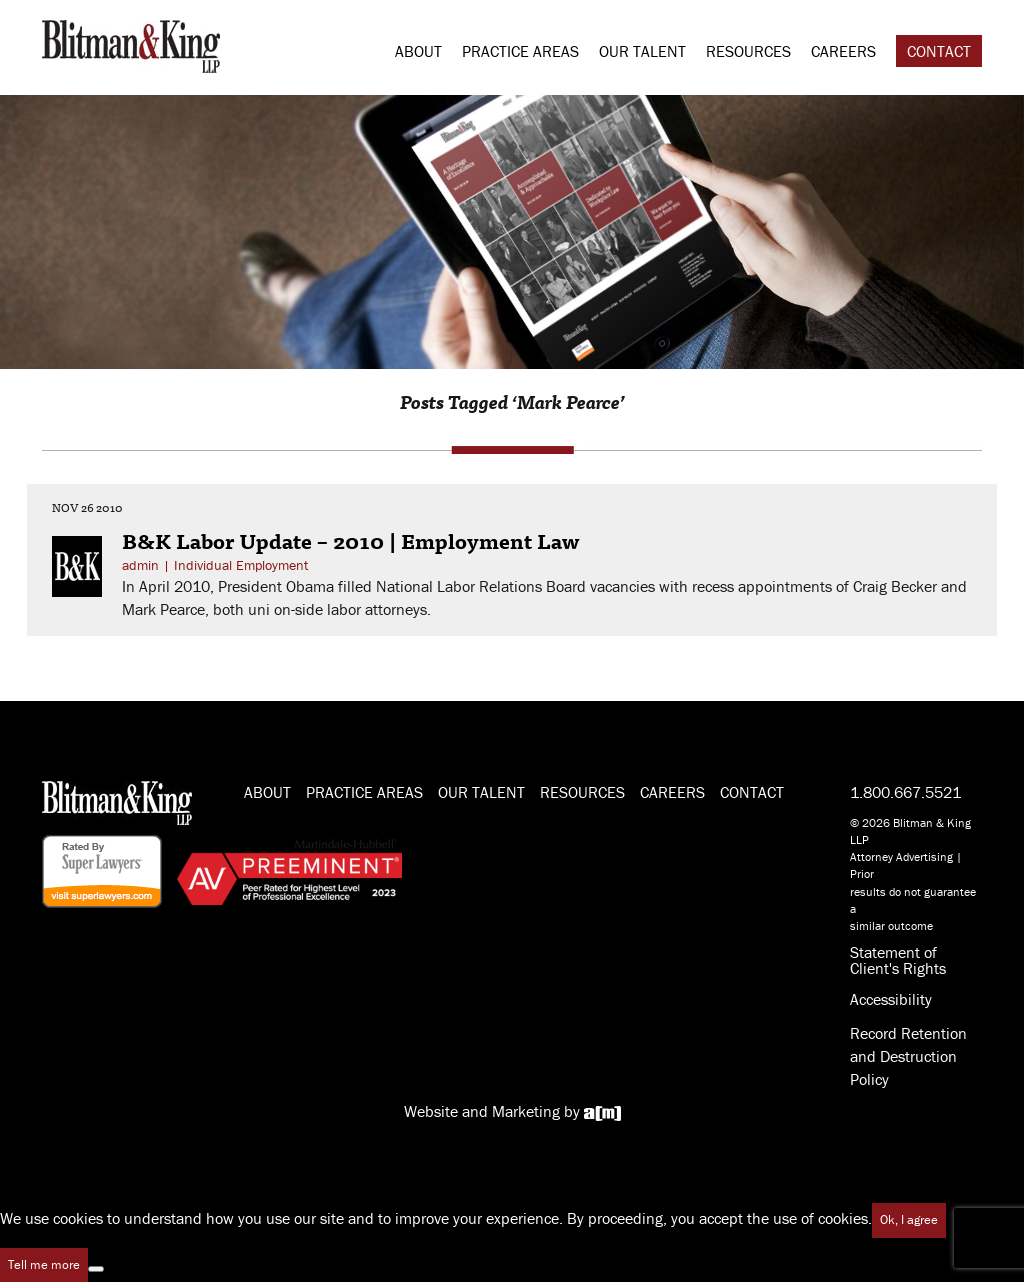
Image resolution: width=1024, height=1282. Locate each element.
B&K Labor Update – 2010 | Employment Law (351, 540)
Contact (939, 51)
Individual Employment (241, 565)
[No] (96, 1269)
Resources (748, 51)
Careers (843, 51)
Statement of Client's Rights (898, 960)
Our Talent (642, 51)
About (418, 51)
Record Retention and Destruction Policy (908, 1056)
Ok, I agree (909, 1219)
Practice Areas (520, 51)
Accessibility (891, 999)
